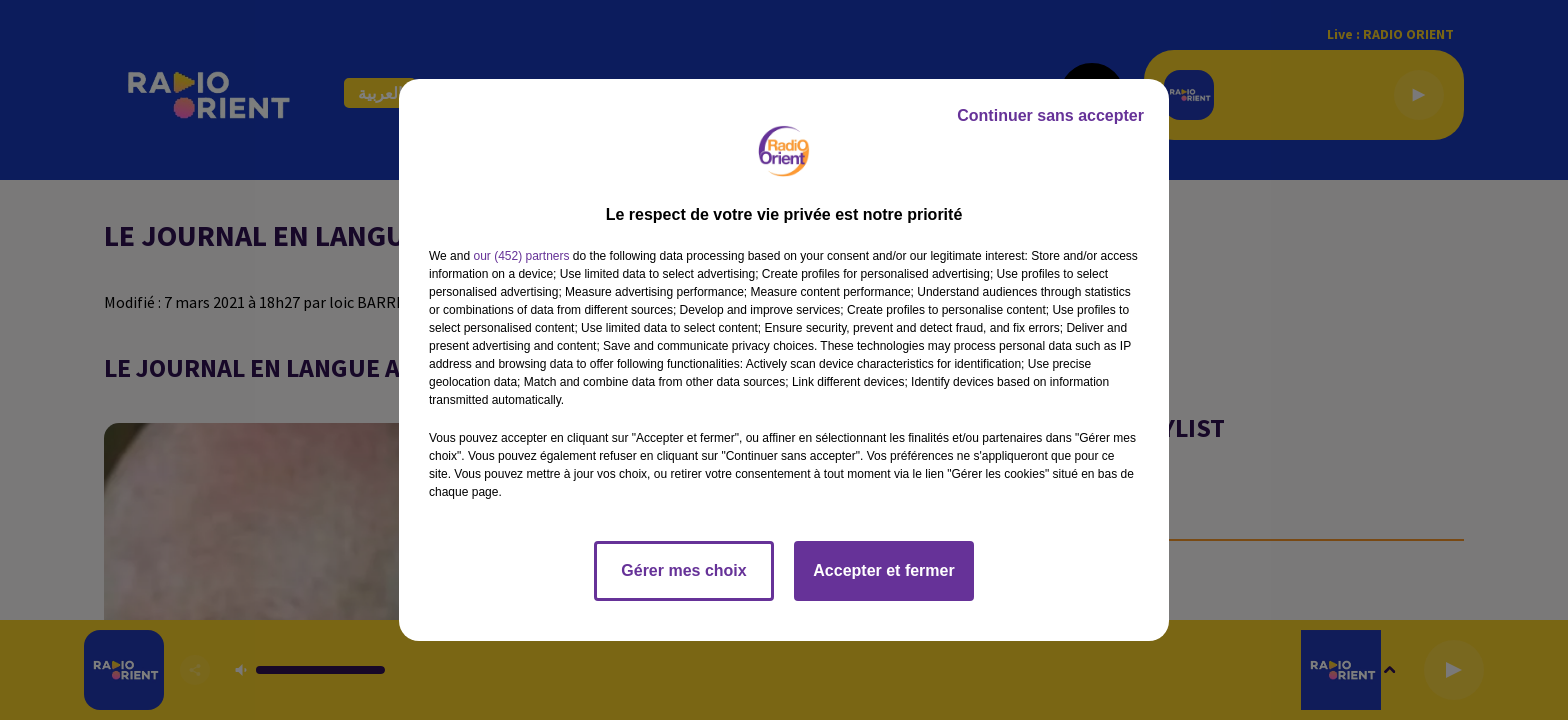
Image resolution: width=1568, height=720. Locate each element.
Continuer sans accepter (1050, 115)
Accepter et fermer (883, 570)
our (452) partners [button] (521, 256)
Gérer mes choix (683, 570)
